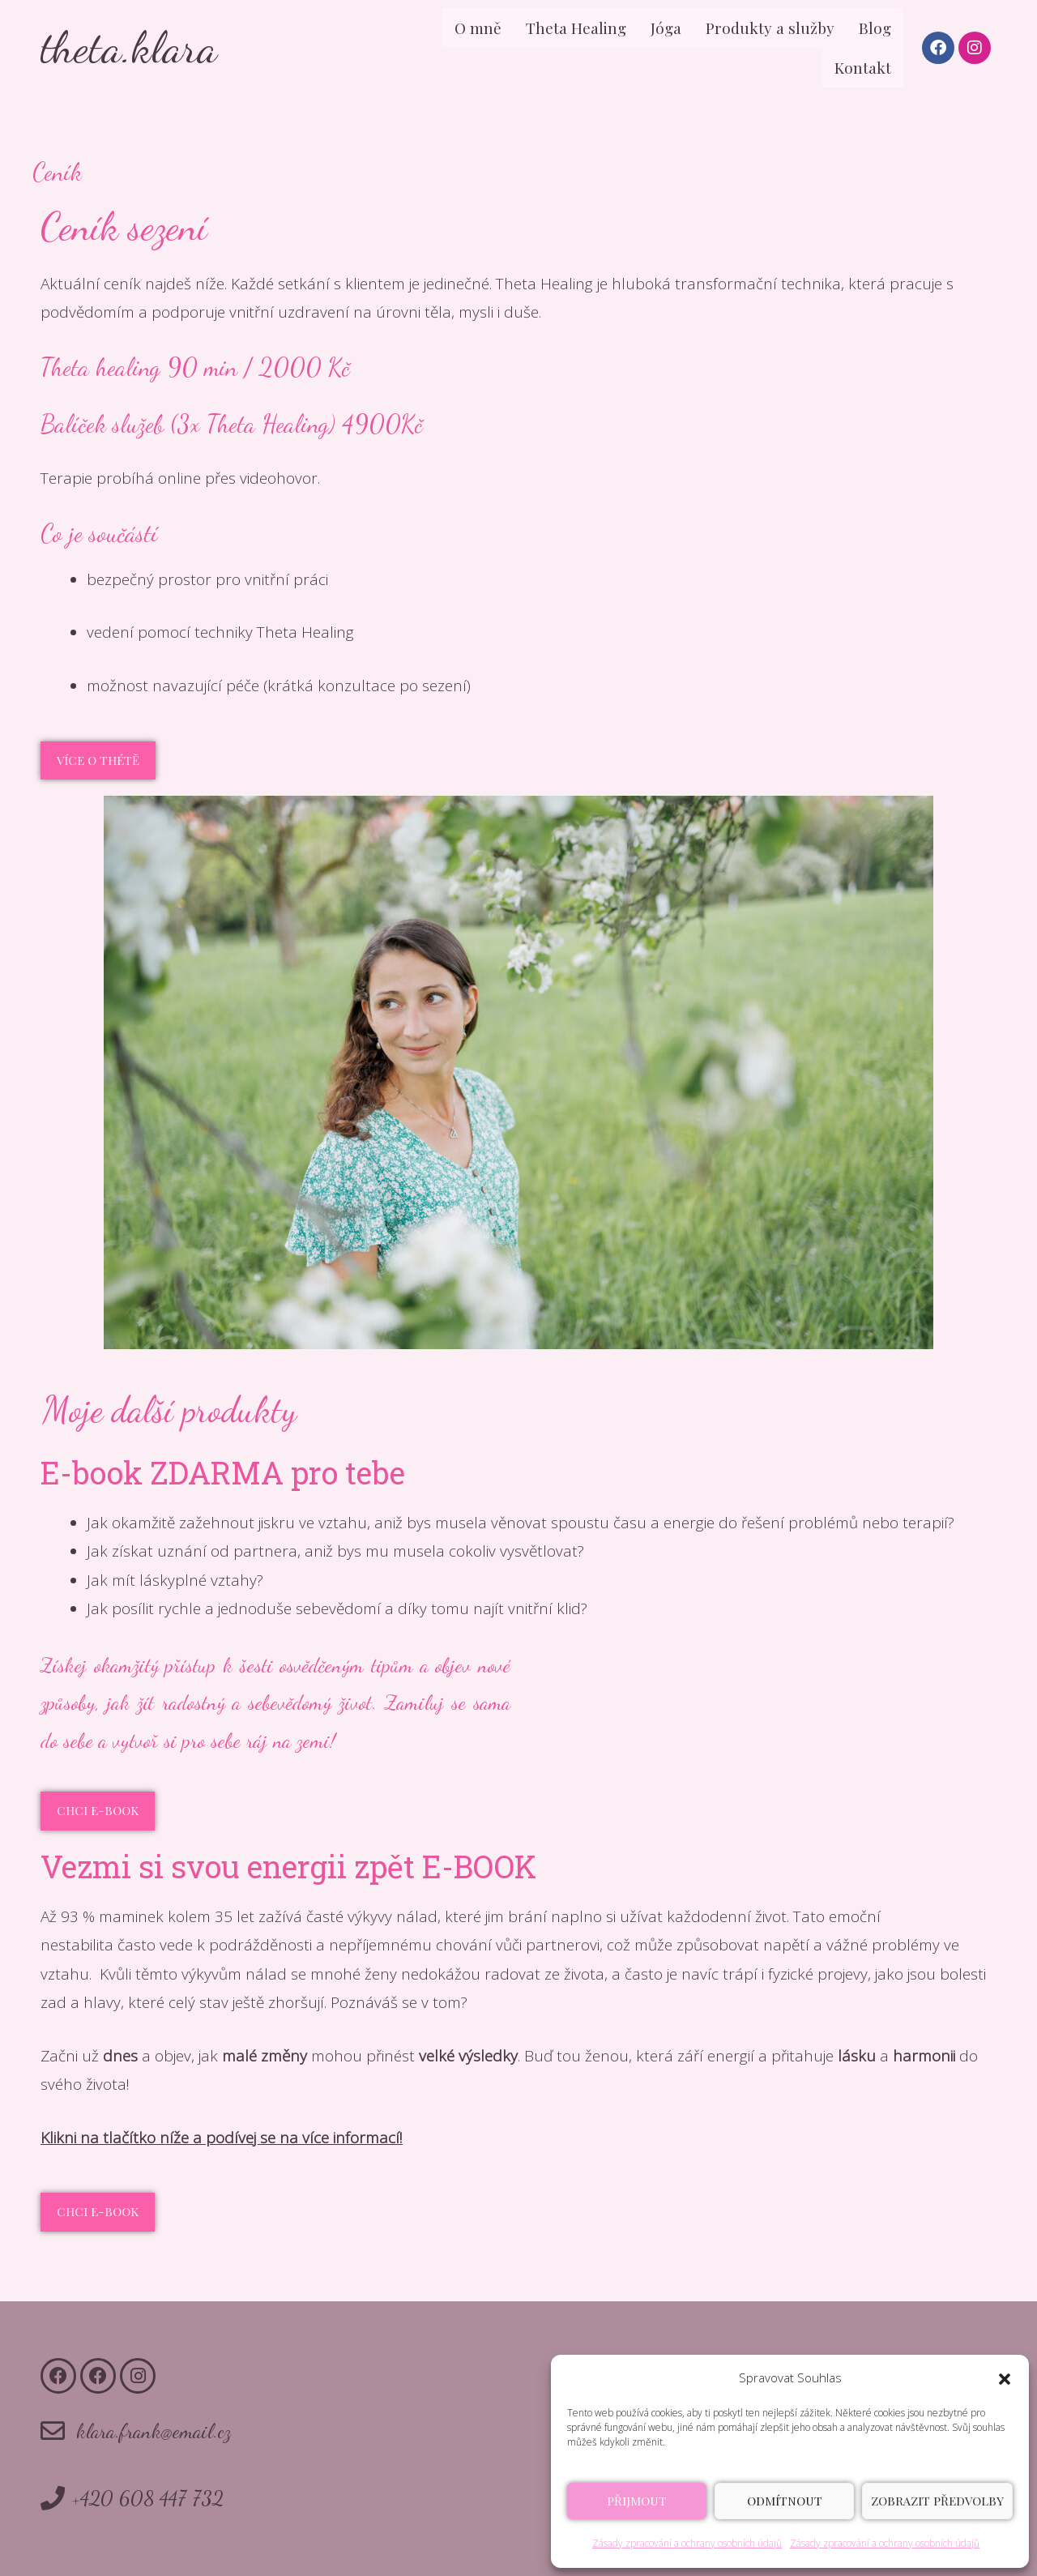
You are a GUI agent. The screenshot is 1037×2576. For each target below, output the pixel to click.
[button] (1004, 2378)
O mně (477, 27)
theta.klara (129, 47)
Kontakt (862, 67)
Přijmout (637, 2501)
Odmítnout (784, 2501)
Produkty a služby (770, 27)
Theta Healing (576, 27)
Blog (875, 27)
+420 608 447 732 (148, 2498)
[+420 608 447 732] (53, 2498)
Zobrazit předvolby (937, 2501)
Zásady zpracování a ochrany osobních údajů (687, 2543)
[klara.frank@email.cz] (53, 2431)
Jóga (666, 27)
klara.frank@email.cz (153, 2431)
